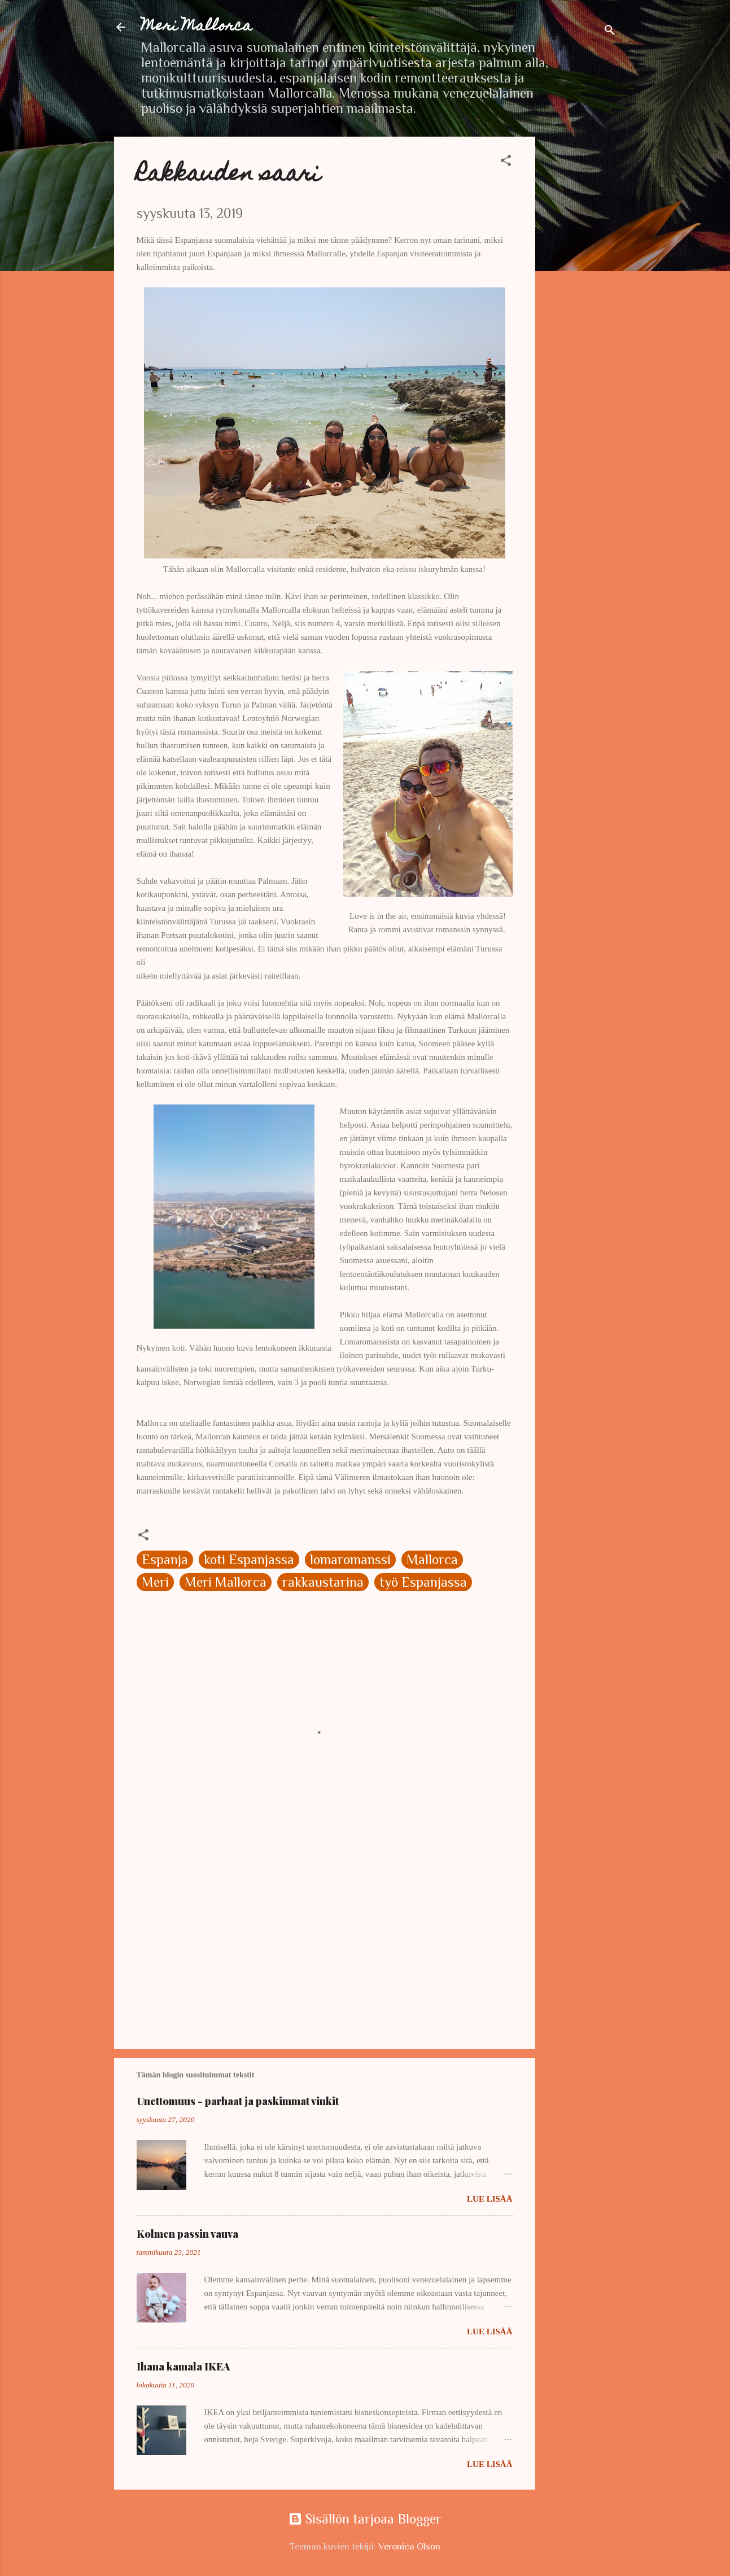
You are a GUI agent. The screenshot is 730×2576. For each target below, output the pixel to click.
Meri (155, 1582)
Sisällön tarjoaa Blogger (365, 2518)
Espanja (165, 1559)
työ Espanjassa (423, 1582)
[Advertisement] (580, 306)
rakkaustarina (323, 1582)
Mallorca (432, 1559)
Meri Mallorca (196, 26)
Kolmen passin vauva (187, 2234)
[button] (506, 161)
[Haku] (610, 31)
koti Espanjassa (249, 1559)
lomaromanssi (350, 1559)
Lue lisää (489, 2198)
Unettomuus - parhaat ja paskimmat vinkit (238, 2101)
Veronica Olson (409, 2546)
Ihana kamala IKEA (183, 2366)
